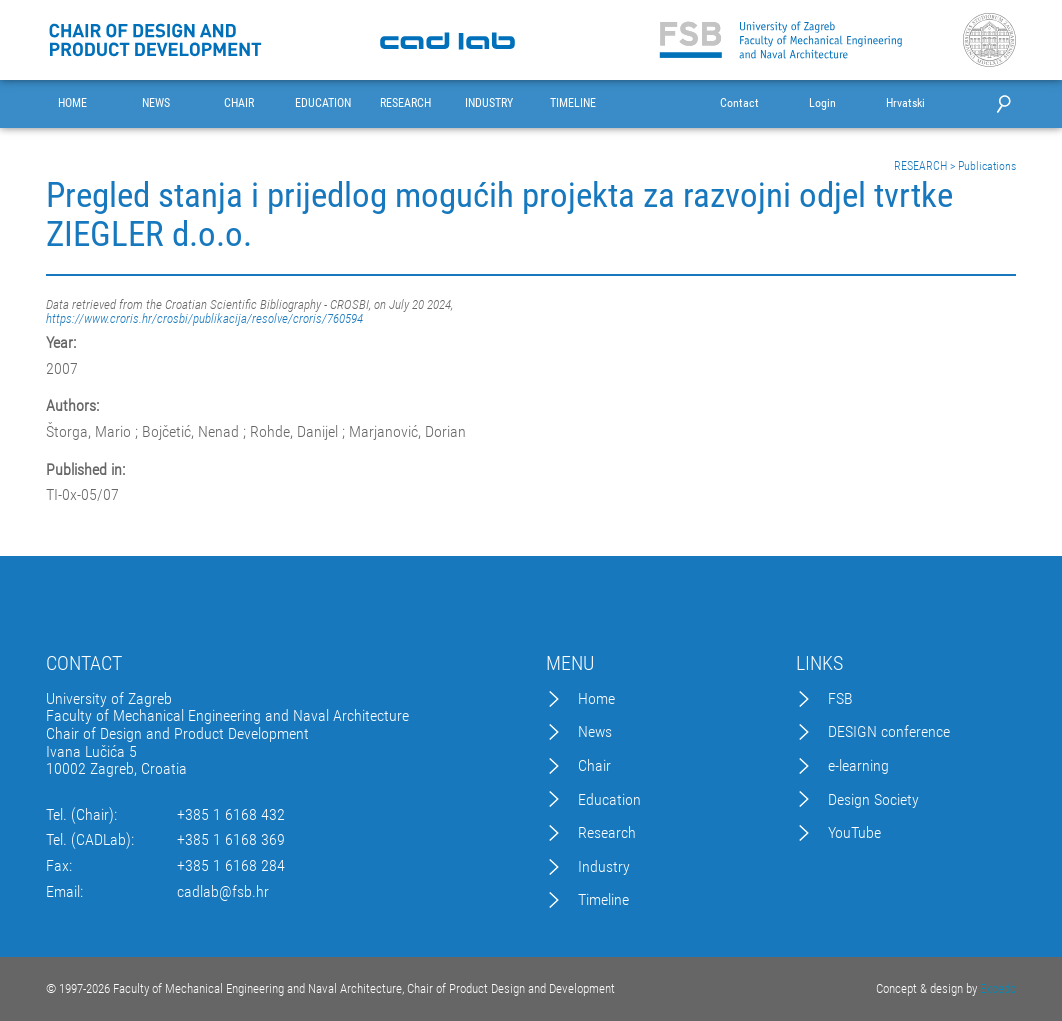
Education (609, 800)
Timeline (603, 900)
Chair (594, 766)
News (595, 732)
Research (607, 833)
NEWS (156, 103)
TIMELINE (573, 103)
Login (822, 103)
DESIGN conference (889, 732)
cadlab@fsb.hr (223, 892)
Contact (739, 103)
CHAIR (239, 103)
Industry (604, 867)
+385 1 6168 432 (231, 815)
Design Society (873, 800)
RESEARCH (405, 103)
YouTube (854, 833)
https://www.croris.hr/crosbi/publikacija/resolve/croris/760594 (204, 318)
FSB (840, 699)
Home (596, 699)
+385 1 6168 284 (231, 866)
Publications (987, 166)
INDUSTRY (489, 103)
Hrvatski (905, 103)
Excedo (998, 988)
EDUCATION (323, 103)
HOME (72, 103)
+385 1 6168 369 (231, 840)
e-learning (858, 766)
